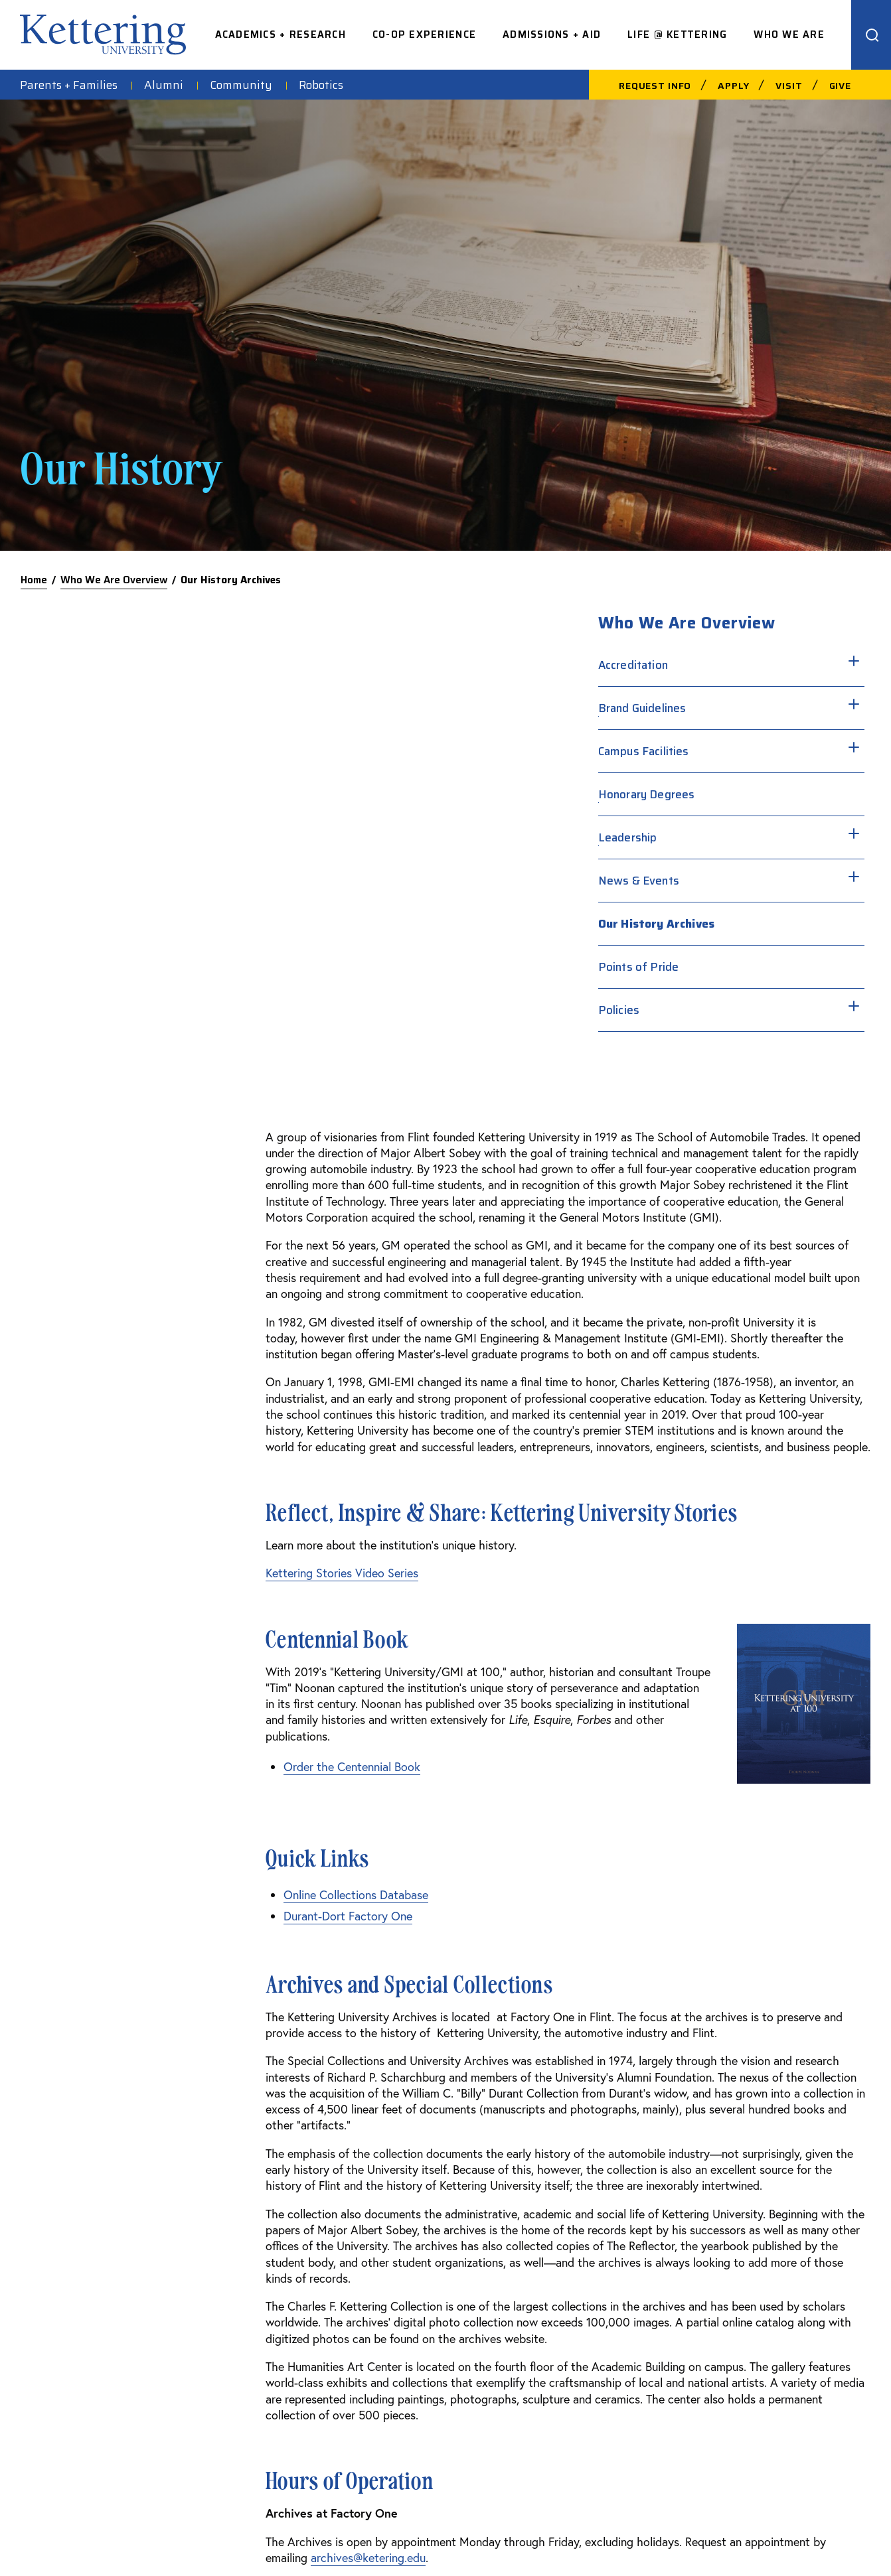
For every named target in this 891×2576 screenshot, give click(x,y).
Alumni (163, 85)
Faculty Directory (578, 2234)
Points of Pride (701, 966)
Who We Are (789, 35)
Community (241, 85)
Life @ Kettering (677, 35)
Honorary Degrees (709, 794)
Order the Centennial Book (107, 1260)
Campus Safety (393, 2234)
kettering (103, 34)
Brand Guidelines (705, 708)
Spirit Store (382, 2277)
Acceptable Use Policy (470, 2538)
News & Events (701, 880)
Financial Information (687, 2538)
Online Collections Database (111, 1388)
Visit (788, 85)
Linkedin (734, 2319)
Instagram (738, 2277)
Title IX (813, 2538)
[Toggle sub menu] (762, 659)
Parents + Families (69, 85)
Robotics (321, 85)
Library (370, 2362)
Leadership (690, 837)
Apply (733, 85)
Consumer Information (580, 2538)
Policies (681, 1010)
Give (840, 85)
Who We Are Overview (113, 580)
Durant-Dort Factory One (103, 1409)
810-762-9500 (98, 2258)
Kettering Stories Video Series (97, 1066)
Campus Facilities (706, 751)
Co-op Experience (424, 35)
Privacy (764, 2538)
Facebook (737, 2234)
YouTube (734, 2362)
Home (34, 580)
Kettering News (393, 2319)
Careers (552, 2277)
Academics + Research (280, 35)
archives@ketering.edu (123, 2051)
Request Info (655, 85)
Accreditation (696, 665)
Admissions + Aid (552, 35)
